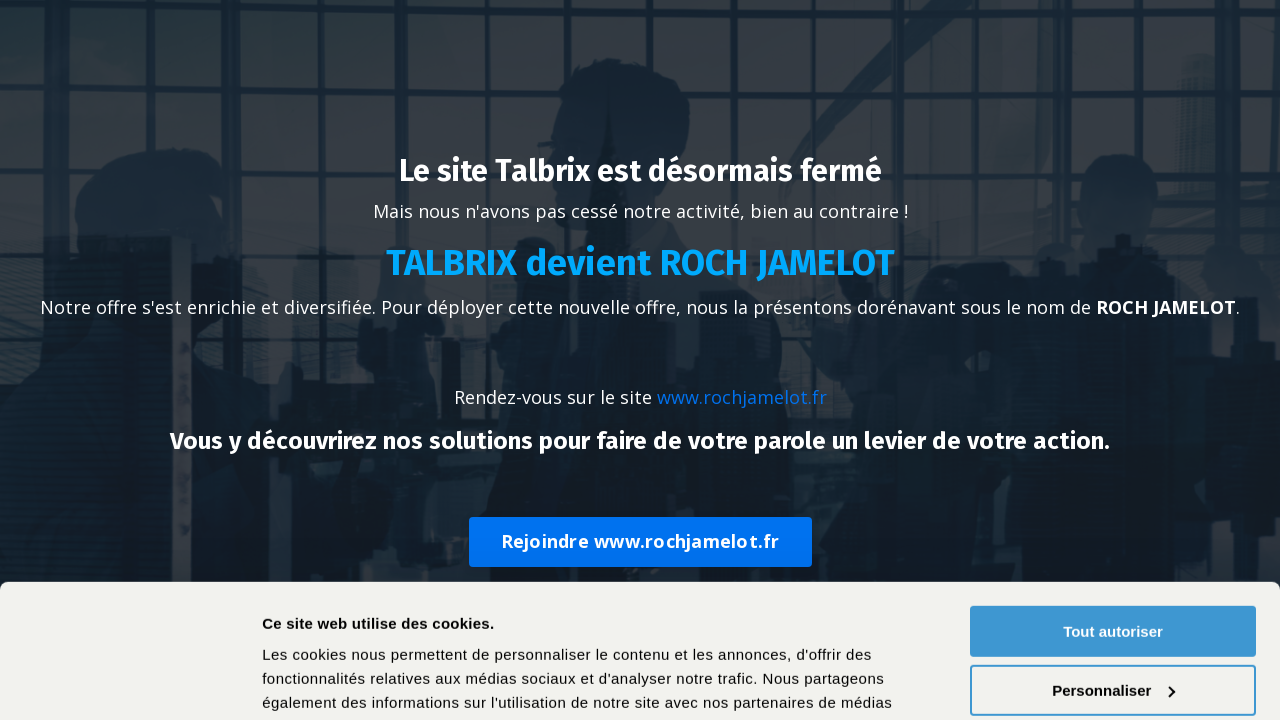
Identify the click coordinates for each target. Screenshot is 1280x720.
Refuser (1113, 623)
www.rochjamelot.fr (742, 397)
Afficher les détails (329, 680)
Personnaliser (1113, 564)
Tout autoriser (1113, 506)
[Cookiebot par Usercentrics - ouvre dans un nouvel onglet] (129, 681)
